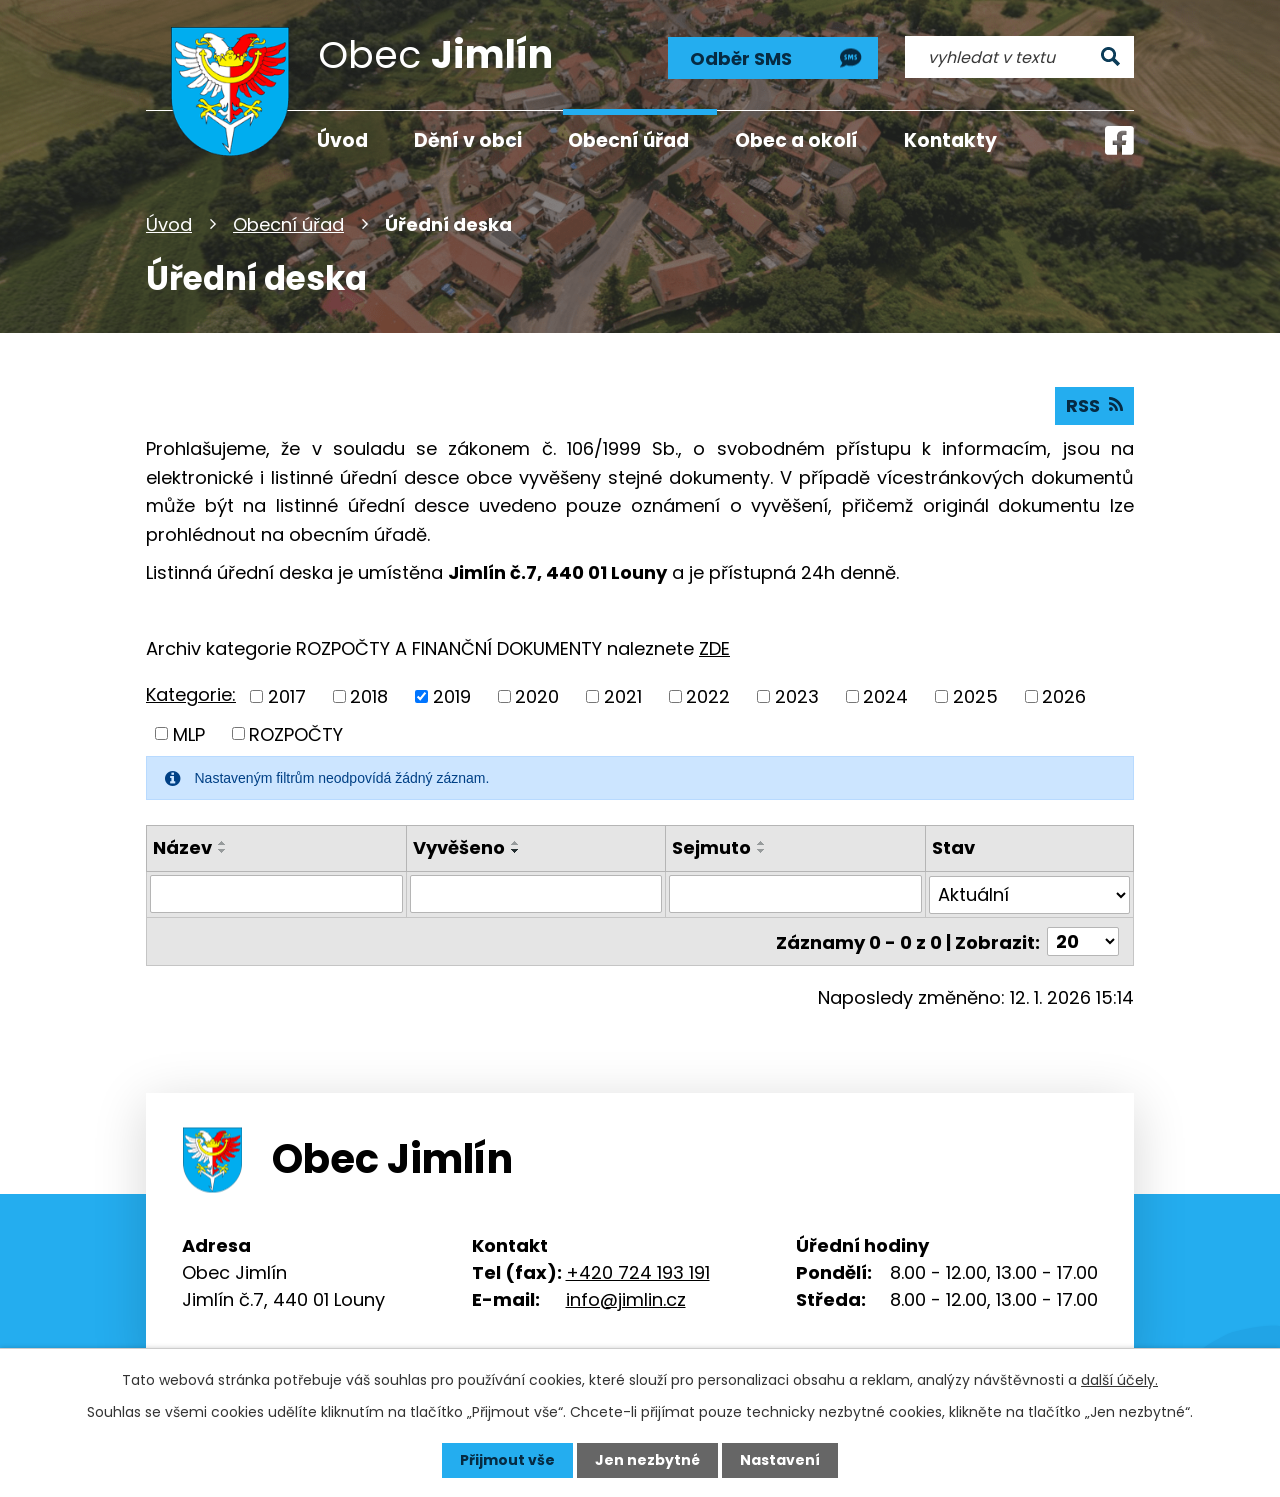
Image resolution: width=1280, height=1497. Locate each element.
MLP (189, 733)
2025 (975, 696)
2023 (797, 696)
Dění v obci (468, 140)
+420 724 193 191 (638, 1270)
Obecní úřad (288, 224)
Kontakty (950, 140)
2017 (287, 696)
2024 (885, 696)
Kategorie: (191, 694)
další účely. (1119, 1380)
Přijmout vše (507, 1460)
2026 (1064, 696)
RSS (1094, 405)
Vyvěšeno (459, 847)
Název (182, 847)
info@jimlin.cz (626, 1297)
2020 (537, 696)
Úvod (169, 224)
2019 (452, 696)
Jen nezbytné (647, 1460)
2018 (369, 696)
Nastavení (780, 1460)
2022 (708, 696)
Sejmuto (711, 847)
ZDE (714, 648)
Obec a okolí (796, 140)
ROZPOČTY (296, 733)
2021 (623, 696)
